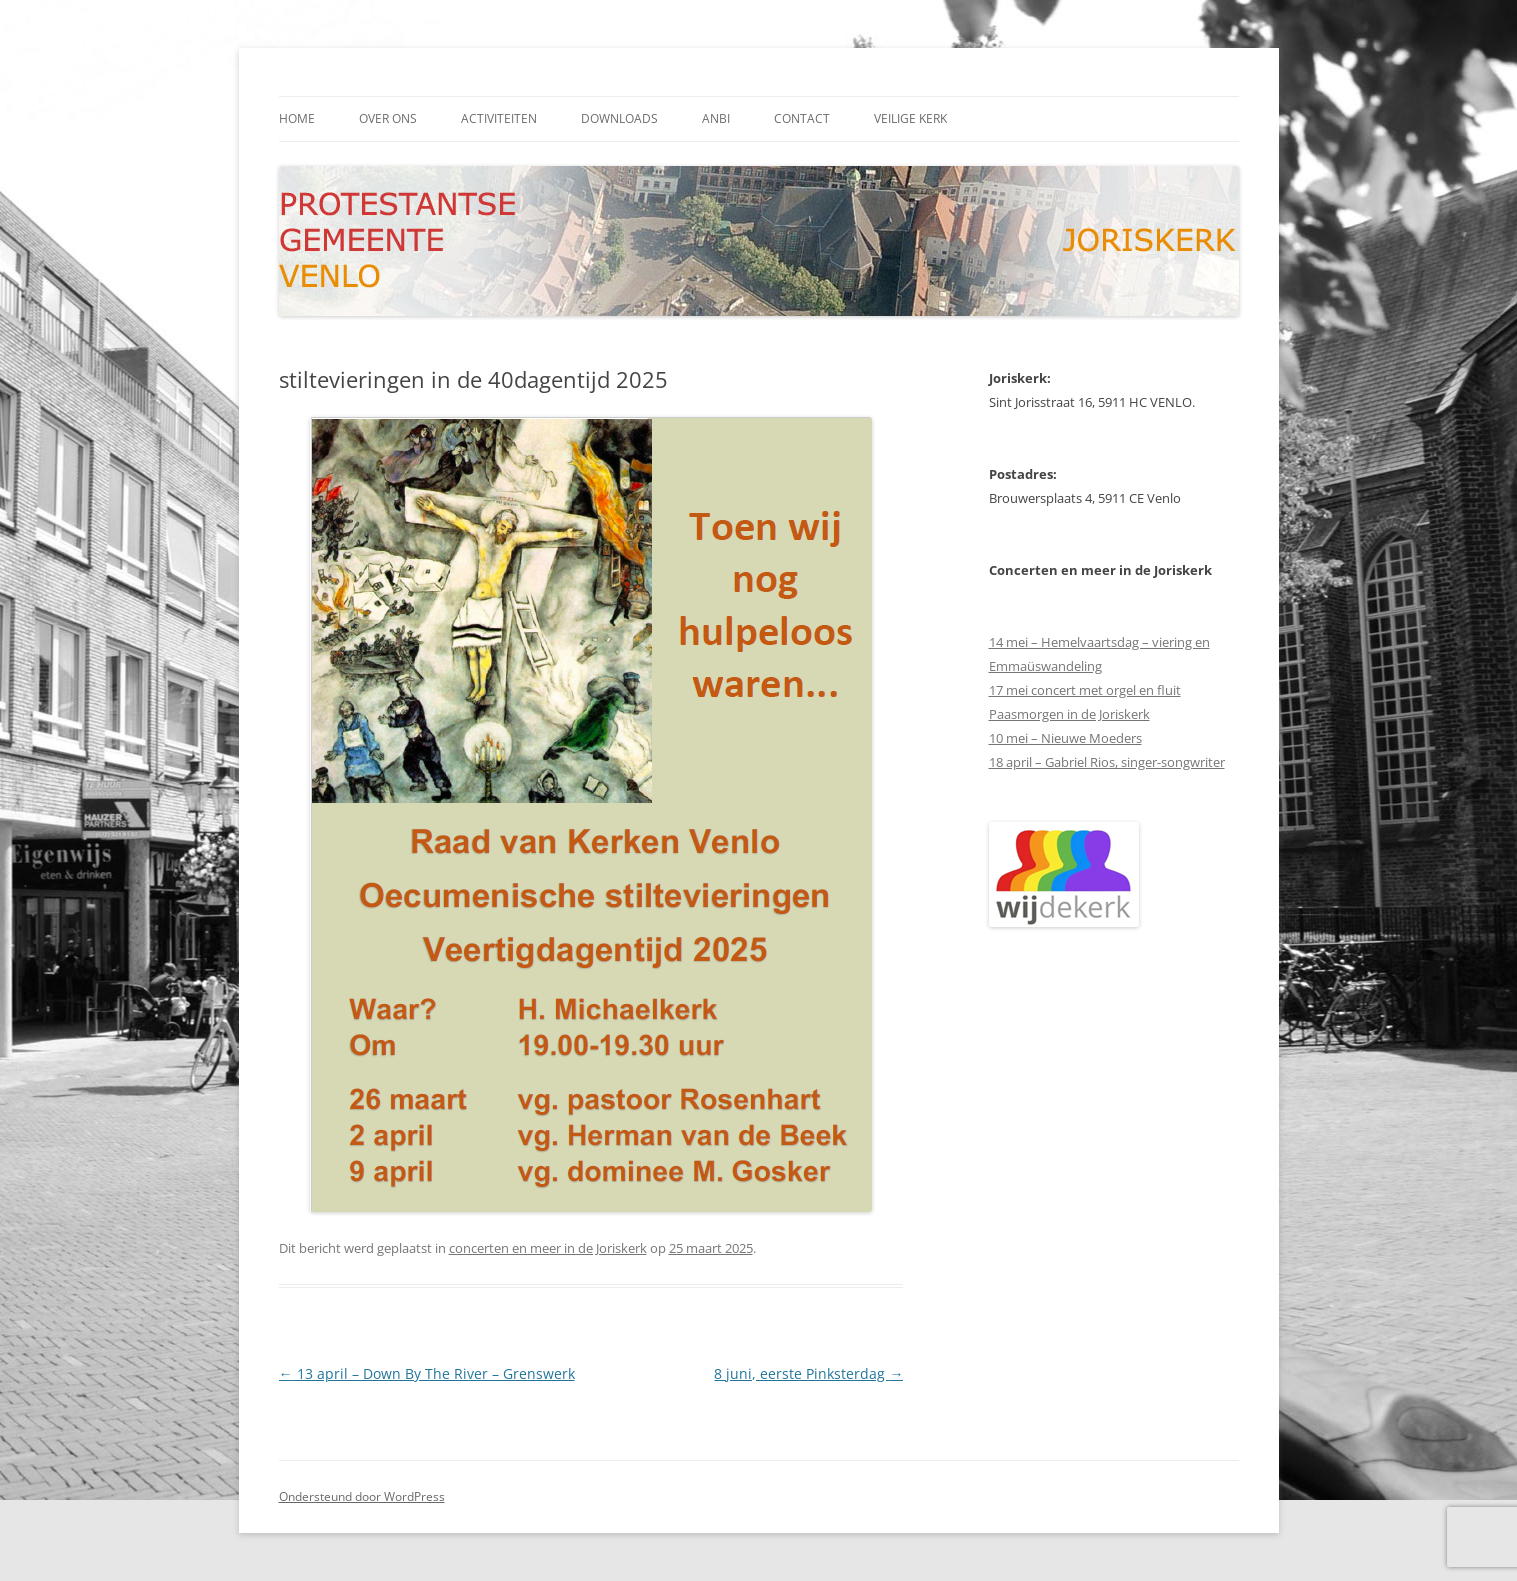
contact (802, 118)
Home (297, 118)
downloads (619, 118)
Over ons (388, 118)
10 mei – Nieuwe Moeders (1065, 738)
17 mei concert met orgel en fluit (1085, 690)
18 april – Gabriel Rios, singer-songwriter (1107, 762)
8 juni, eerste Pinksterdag (808, 1373)
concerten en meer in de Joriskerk (548, 1248)
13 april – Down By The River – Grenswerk (427, 1373)
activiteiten (499, 118)
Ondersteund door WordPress (362, 1496)
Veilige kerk (910, 118)
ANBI (716, 118)
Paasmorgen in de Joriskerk (1069, 714)
